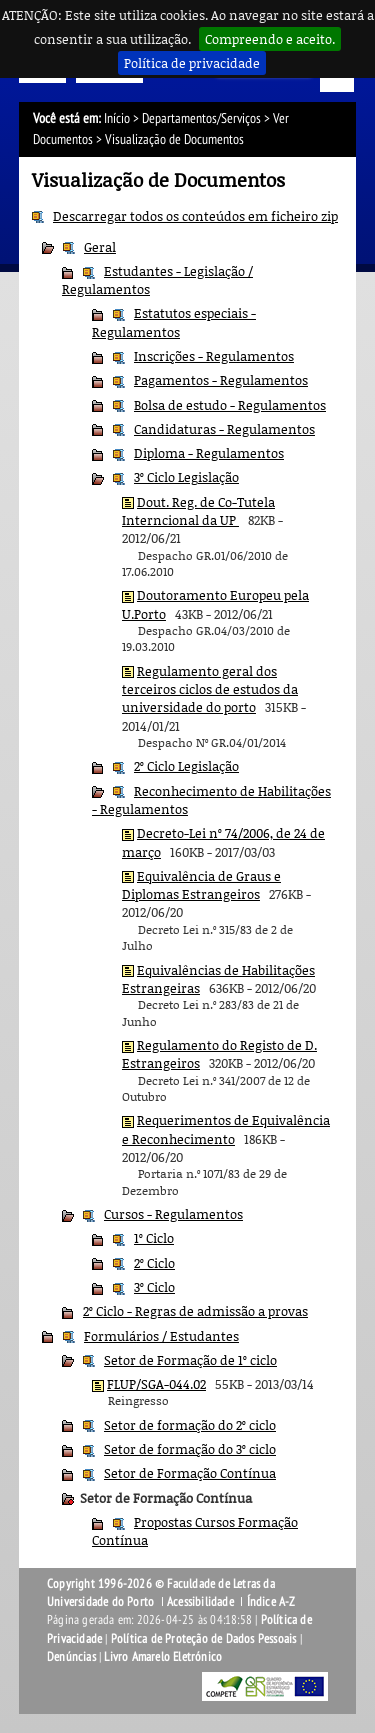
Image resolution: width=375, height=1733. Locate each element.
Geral (100, 247)
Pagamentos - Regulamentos (221, 380)
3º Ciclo (154, 1287)
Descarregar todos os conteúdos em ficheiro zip (195, 216)
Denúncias (71, 1657)
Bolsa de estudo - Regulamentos (230, 405)
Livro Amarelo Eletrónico (163, 1657)
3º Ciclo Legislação (186, 477)
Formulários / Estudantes (161, 1336)
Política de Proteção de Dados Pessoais (204, 1639)
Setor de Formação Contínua (190, 1473)
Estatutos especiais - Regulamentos (174, 322)
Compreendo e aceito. (270, 39)
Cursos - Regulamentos (173, 1214)
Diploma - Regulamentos (209, 453)
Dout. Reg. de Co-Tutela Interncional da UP (198, 511)
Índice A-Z (271, 1602)
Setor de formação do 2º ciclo (190, 1425)
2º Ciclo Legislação (186, 766)
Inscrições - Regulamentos (214, 356)
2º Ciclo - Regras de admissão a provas (195, 1311)
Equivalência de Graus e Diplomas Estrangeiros (201, 885)
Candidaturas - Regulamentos (224, 429)
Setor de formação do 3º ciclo (190, 1449)
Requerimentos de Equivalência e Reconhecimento (226, 1129)
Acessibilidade (200, 1602)
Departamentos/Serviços (201, 118)
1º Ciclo (154, 1238)
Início (117, 118)
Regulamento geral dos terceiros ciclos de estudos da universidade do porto (210, 689)
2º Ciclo (154, 1263)
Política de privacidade (192, 63)
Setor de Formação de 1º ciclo (190, 1360)
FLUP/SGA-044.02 (156, 1384)
